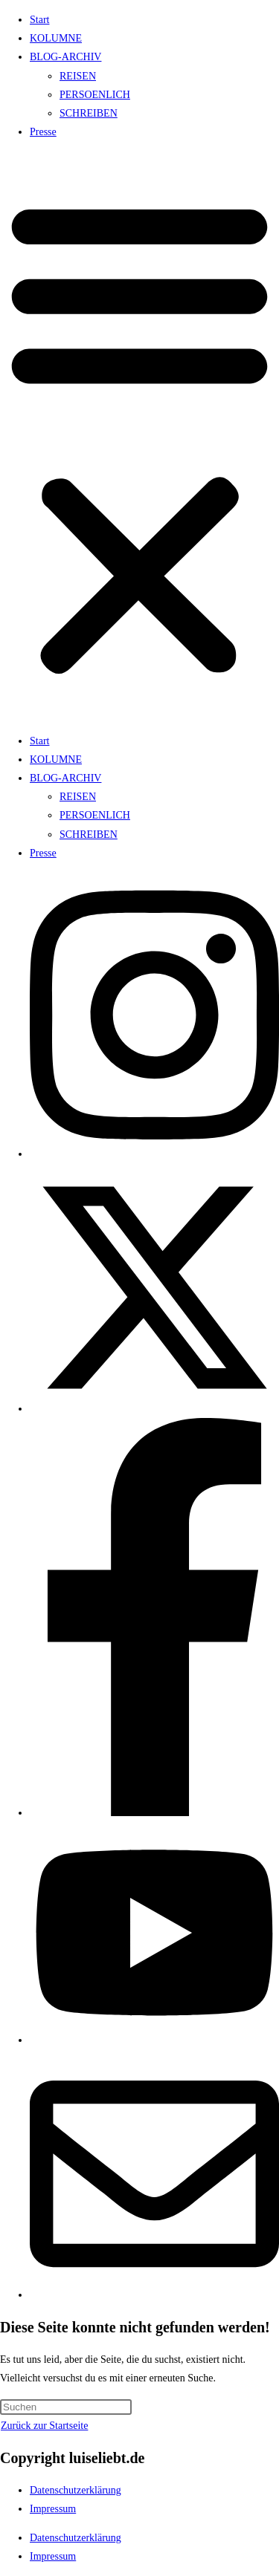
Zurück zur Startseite (44, 2425)
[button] (139, 436)
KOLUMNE (56, 38)
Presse (43, 131)
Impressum (53, 2508)
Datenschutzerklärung (75, 2490)
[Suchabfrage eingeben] (66, 2407)
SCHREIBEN (89, 113)
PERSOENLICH (95, 94)
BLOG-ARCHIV (65, 56)
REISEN (78, 76)
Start (39, 19)
